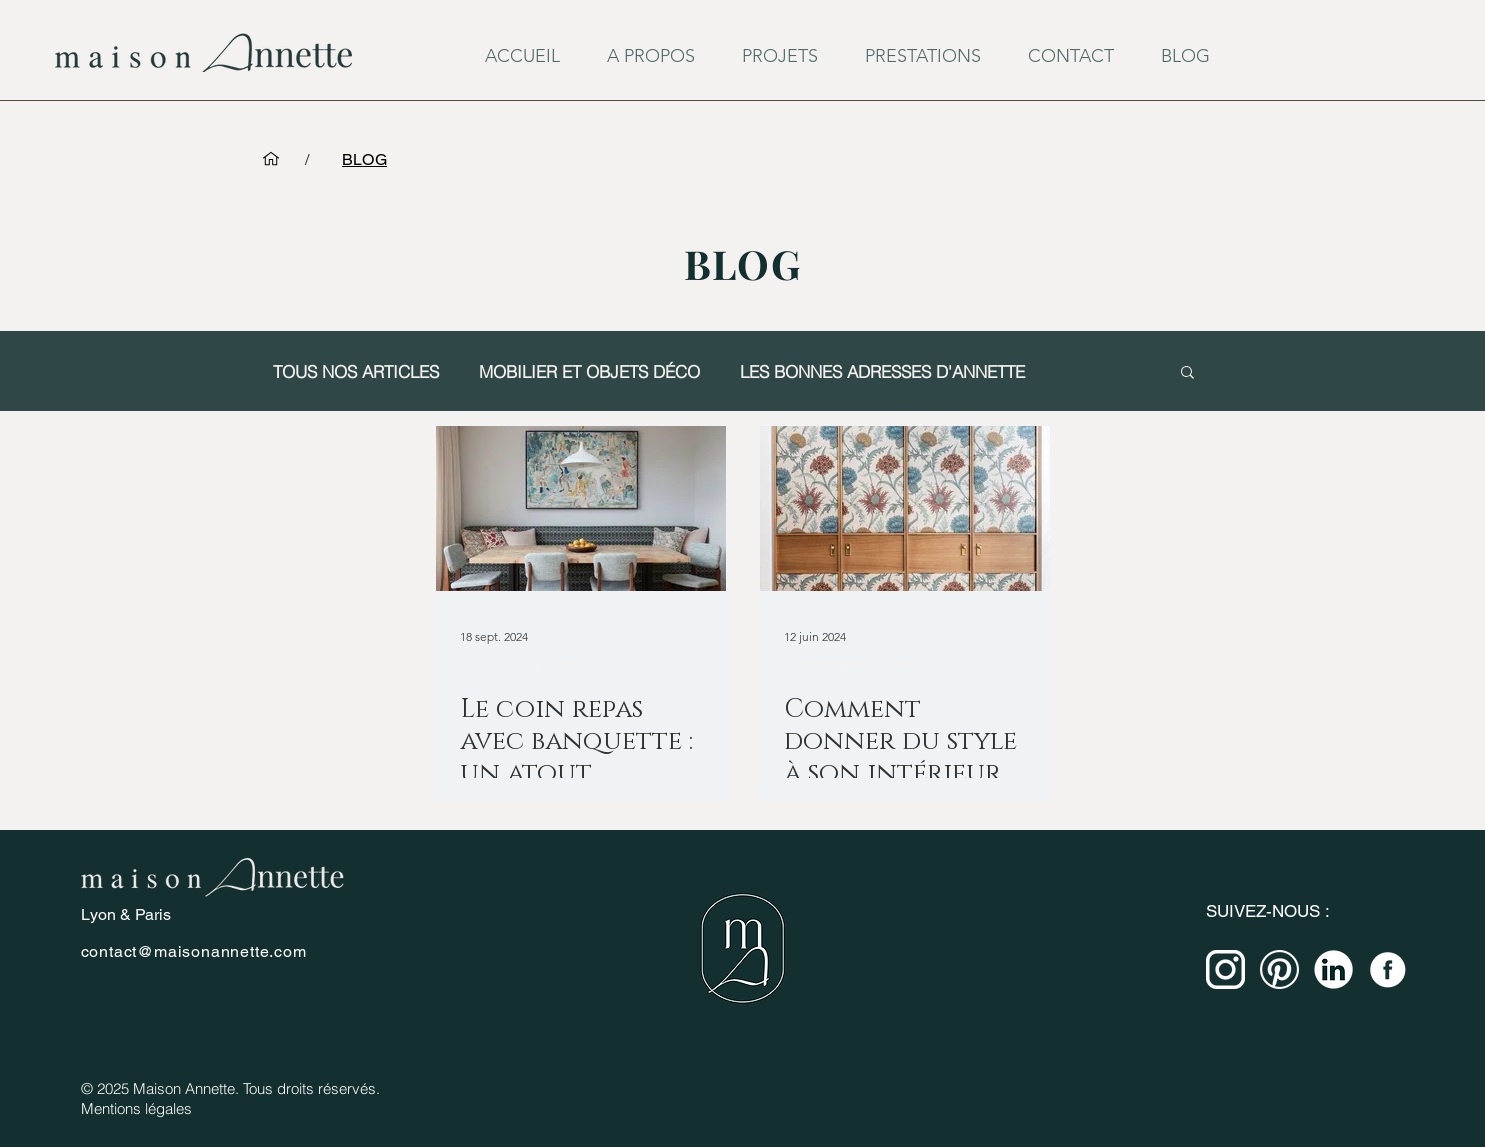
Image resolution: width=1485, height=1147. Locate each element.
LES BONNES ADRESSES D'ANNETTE (882, 371)
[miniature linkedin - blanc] (1333, 969)
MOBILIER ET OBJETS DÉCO (589, 371)
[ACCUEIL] (271, 159)
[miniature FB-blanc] (1387, 969)
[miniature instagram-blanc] (1225, 969)
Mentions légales (136, 1108)
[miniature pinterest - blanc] (1279, 969)
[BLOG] (364, 159)
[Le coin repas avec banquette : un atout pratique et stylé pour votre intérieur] (581, 508)
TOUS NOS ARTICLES (356, 371)
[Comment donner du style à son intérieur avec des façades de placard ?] (905, 508)
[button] (1187, 373)
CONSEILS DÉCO (536, 667)
